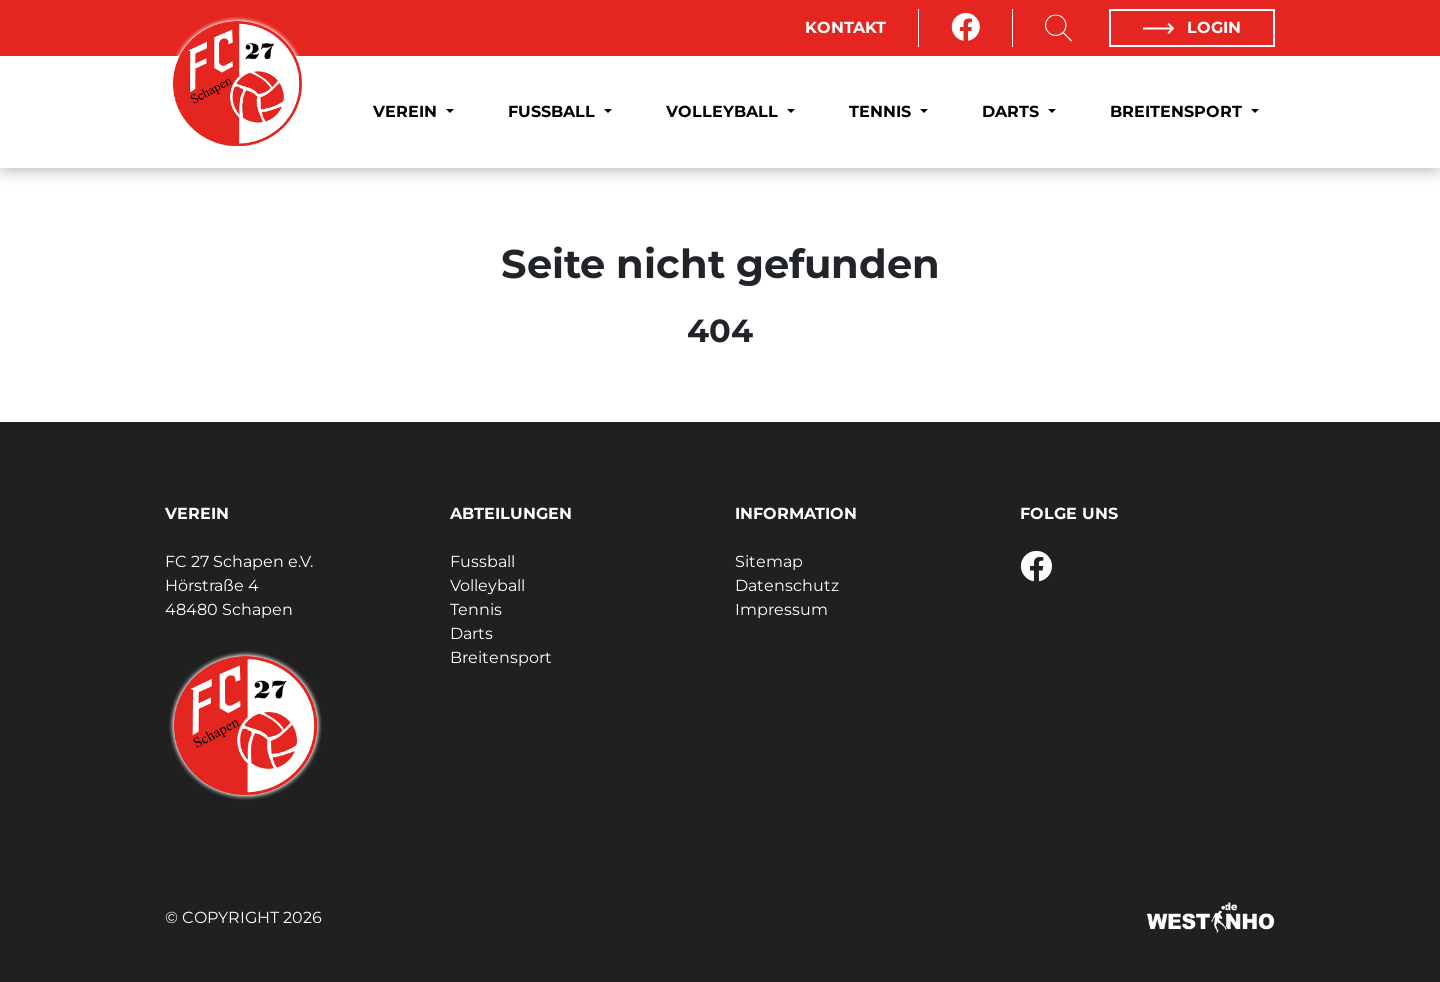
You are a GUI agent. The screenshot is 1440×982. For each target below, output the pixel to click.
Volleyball (724, 111)
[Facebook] (965, 28)
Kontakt (845, 27)
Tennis (882, 111)
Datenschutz (787, 585)
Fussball (554, 111)
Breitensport (1178, 111)
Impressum (781, 609)
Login (1192, 27)
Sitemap (769, 561)
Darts (1013, 111)
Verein (407, 111)
